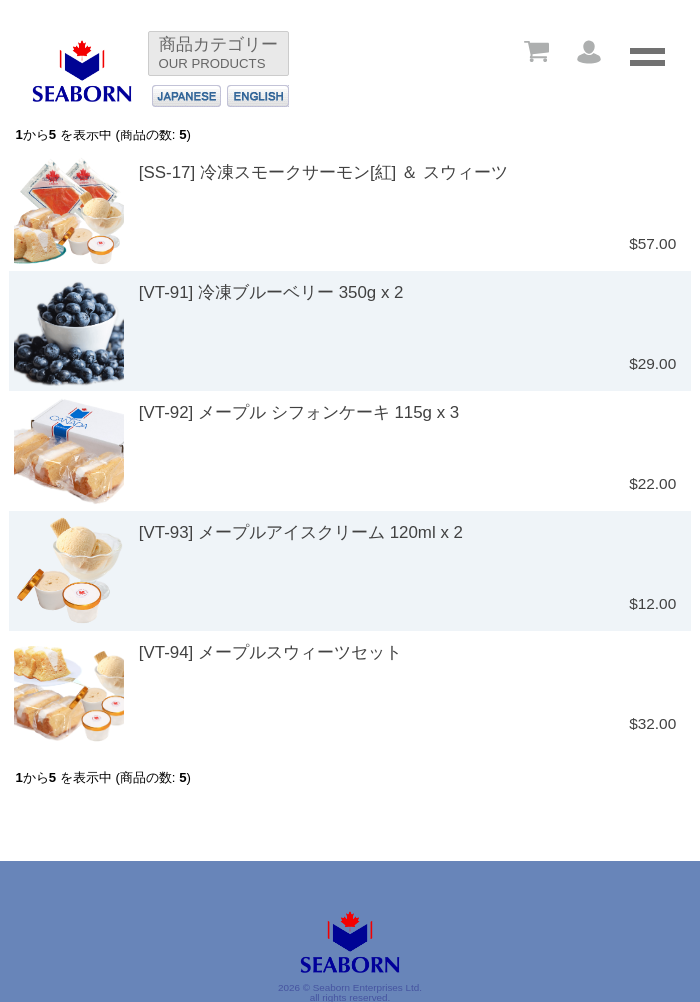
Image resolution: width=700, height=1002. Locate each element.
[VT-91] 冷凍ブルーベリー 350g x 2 (271, 292)
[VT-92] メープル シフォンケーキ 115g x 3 (299, 412)
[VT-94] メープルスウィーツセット (270, 652)
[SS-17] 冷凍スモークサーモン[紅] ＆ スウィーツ (323, 172)
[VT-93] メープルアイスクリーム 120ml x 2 (301, 532)
